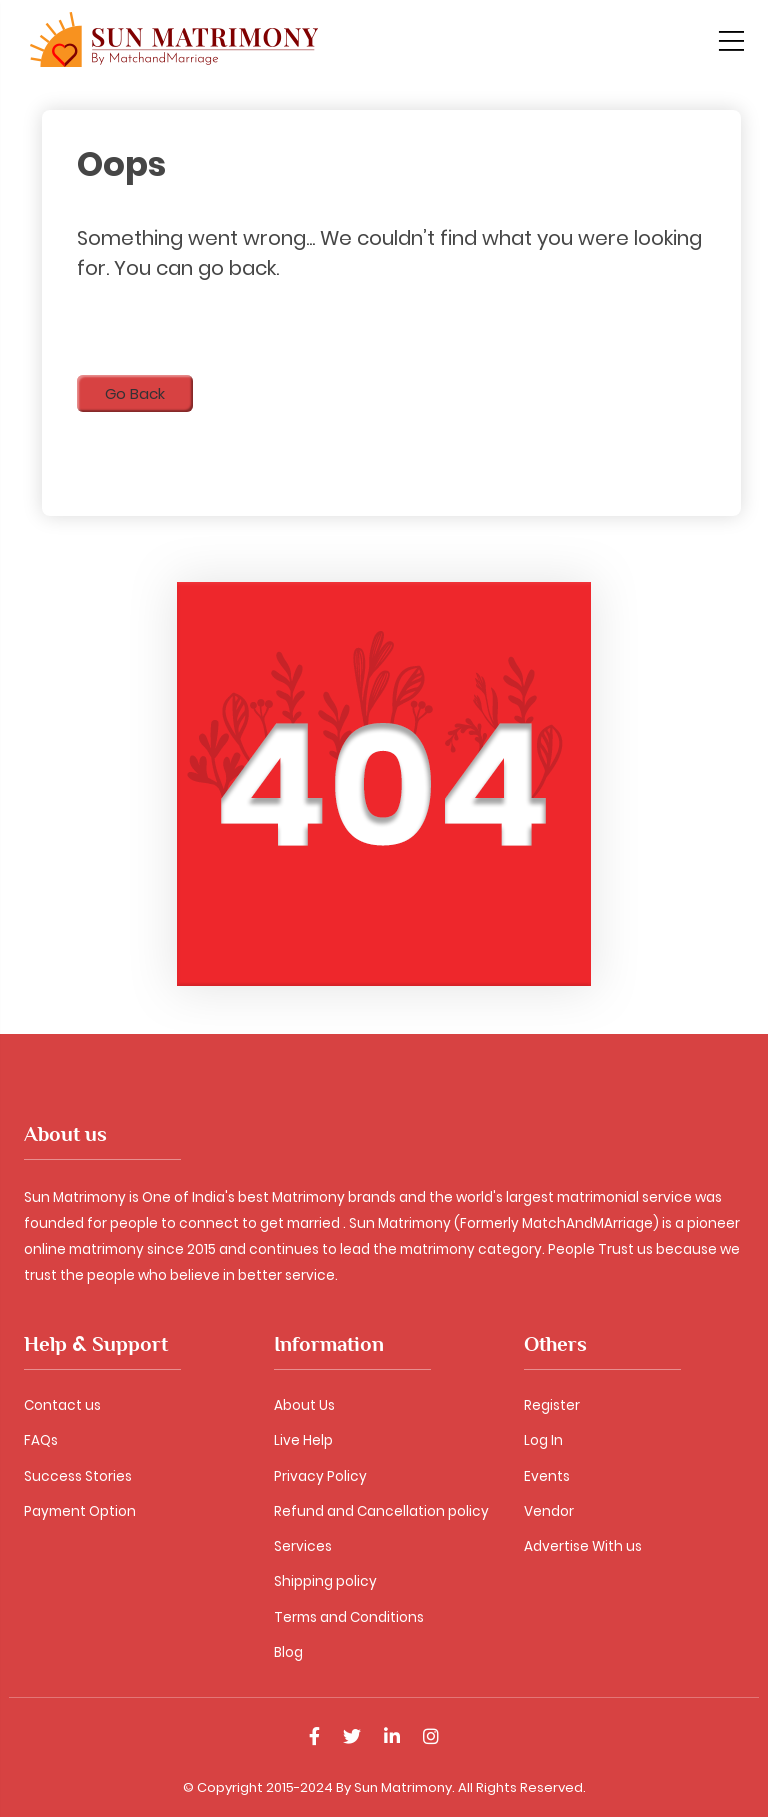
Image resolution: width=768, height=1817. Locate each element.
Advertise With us (583, 1546)
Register (552, 1405)
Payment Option (80, 1511)
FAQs (41, 1440)
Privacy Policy (320, 1476)
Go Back (135, 393)
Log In (543, 1440)
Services (303, 1546)
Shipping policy (325, 1581)
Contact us (62, 1405)
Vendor (549, 1511)
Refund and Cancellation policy (381, 1511)
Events (547, 1476)
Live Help (303, 1440)
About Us (304, 1405)
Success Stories (78, 1476)
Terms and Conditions (349, 1617)
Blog (288, 1652)
